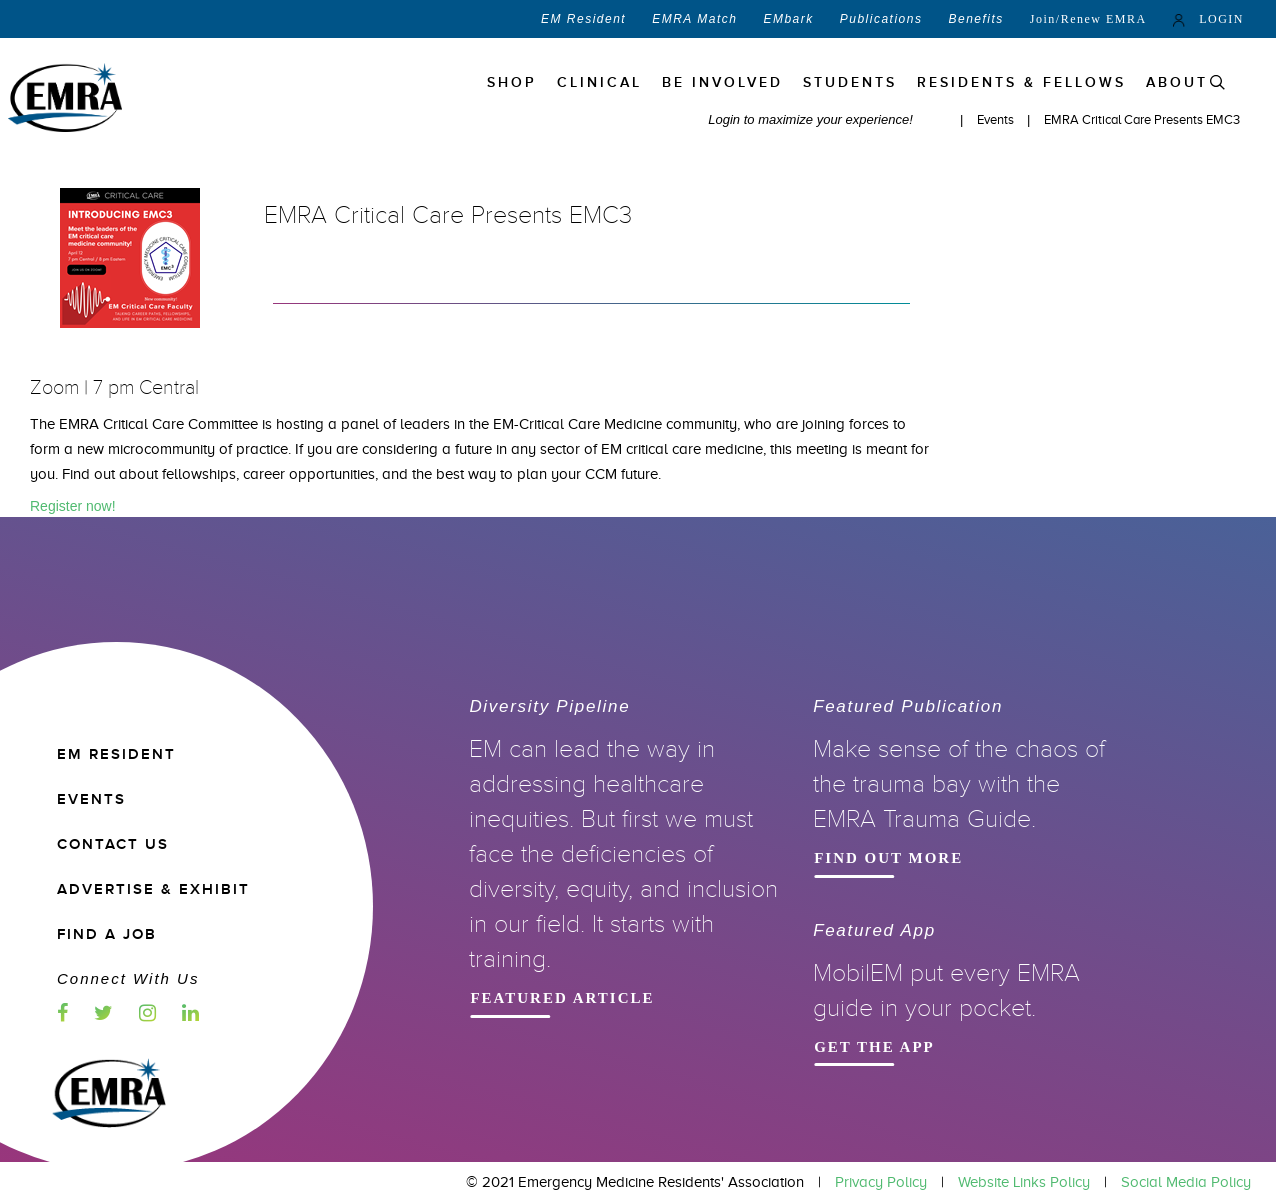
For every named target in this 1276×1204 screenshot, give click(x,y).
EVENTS (91, 799)
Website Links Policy (1024, 1182)
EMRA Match (694, 19)
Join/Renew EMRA (1088, 19)
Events (997, 119)
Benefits (975, 19)
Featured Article (618, 996)
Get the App (962, 1045)
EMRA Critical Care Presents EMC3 (1142, 119)
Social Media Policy (1186, 1182)
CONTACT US (113, 844)
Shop (512, 82)
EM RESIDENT (116, 754)
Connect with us (128, 978)
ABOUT (1177, 82)
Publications (881, 19)
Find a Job (107, 934)
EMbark (788, 19)
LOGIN (1208, 19)
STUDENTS (850, 82)
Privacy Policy (881, 1182)
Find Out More (962, 856)
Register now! (73, 506)
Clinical (599, 82)
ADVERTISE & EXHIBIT (153, 889)
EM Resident (583, 19)
